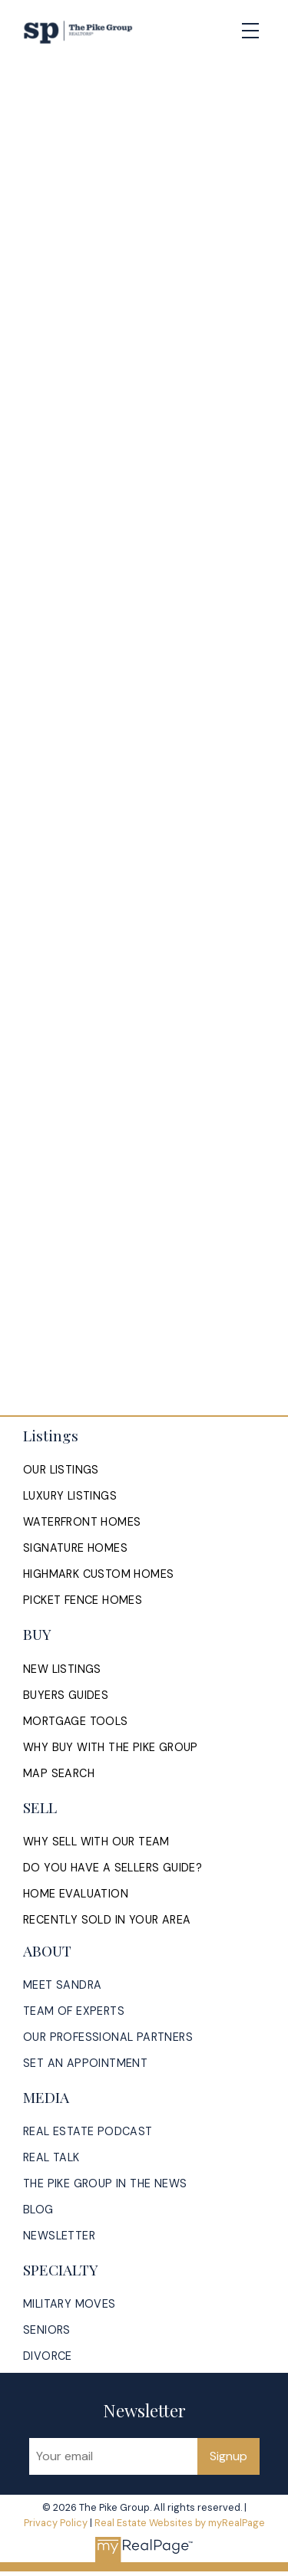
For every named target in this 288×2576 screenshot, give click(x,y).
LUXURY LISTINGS (70, 1496)
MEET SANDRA (62, 1985)
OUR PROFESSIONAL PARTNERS (108, 2037)
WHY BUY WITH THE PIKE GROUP (110, 1747)
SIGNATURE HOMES (75, 1548)
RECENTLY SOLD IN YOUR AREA (106, 1920)
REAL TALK (51, 2157)
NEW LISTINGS (62, 1669)
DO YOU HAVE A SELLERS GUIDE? (112, 1868)
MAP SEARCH (58, 1773)
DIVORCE (47, 2356)
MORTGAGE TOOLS (75, 1721)
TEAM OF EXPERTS (73, 2011)
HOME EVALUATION (75, 1894)
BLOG (38, 2209)
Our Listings (61, 1470)
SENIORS (47, 2330)
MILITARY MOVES (69, 2304)
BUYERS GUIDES (65, 1695)
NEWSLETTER (59, 2235)
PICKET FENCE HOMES (82, 1600)
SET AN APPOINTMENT (85, 2063)
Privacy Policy (56, 2522)
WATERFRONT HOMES (82, 1522)
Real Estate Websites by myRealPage (179, 2522)
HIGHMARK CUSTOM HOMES (98, 1574)
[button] (61, 1470)
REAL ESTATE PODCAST (88, 2131)
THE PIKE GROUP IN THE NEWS (105, 2183)
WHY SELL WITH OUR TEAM (96, 1841)
